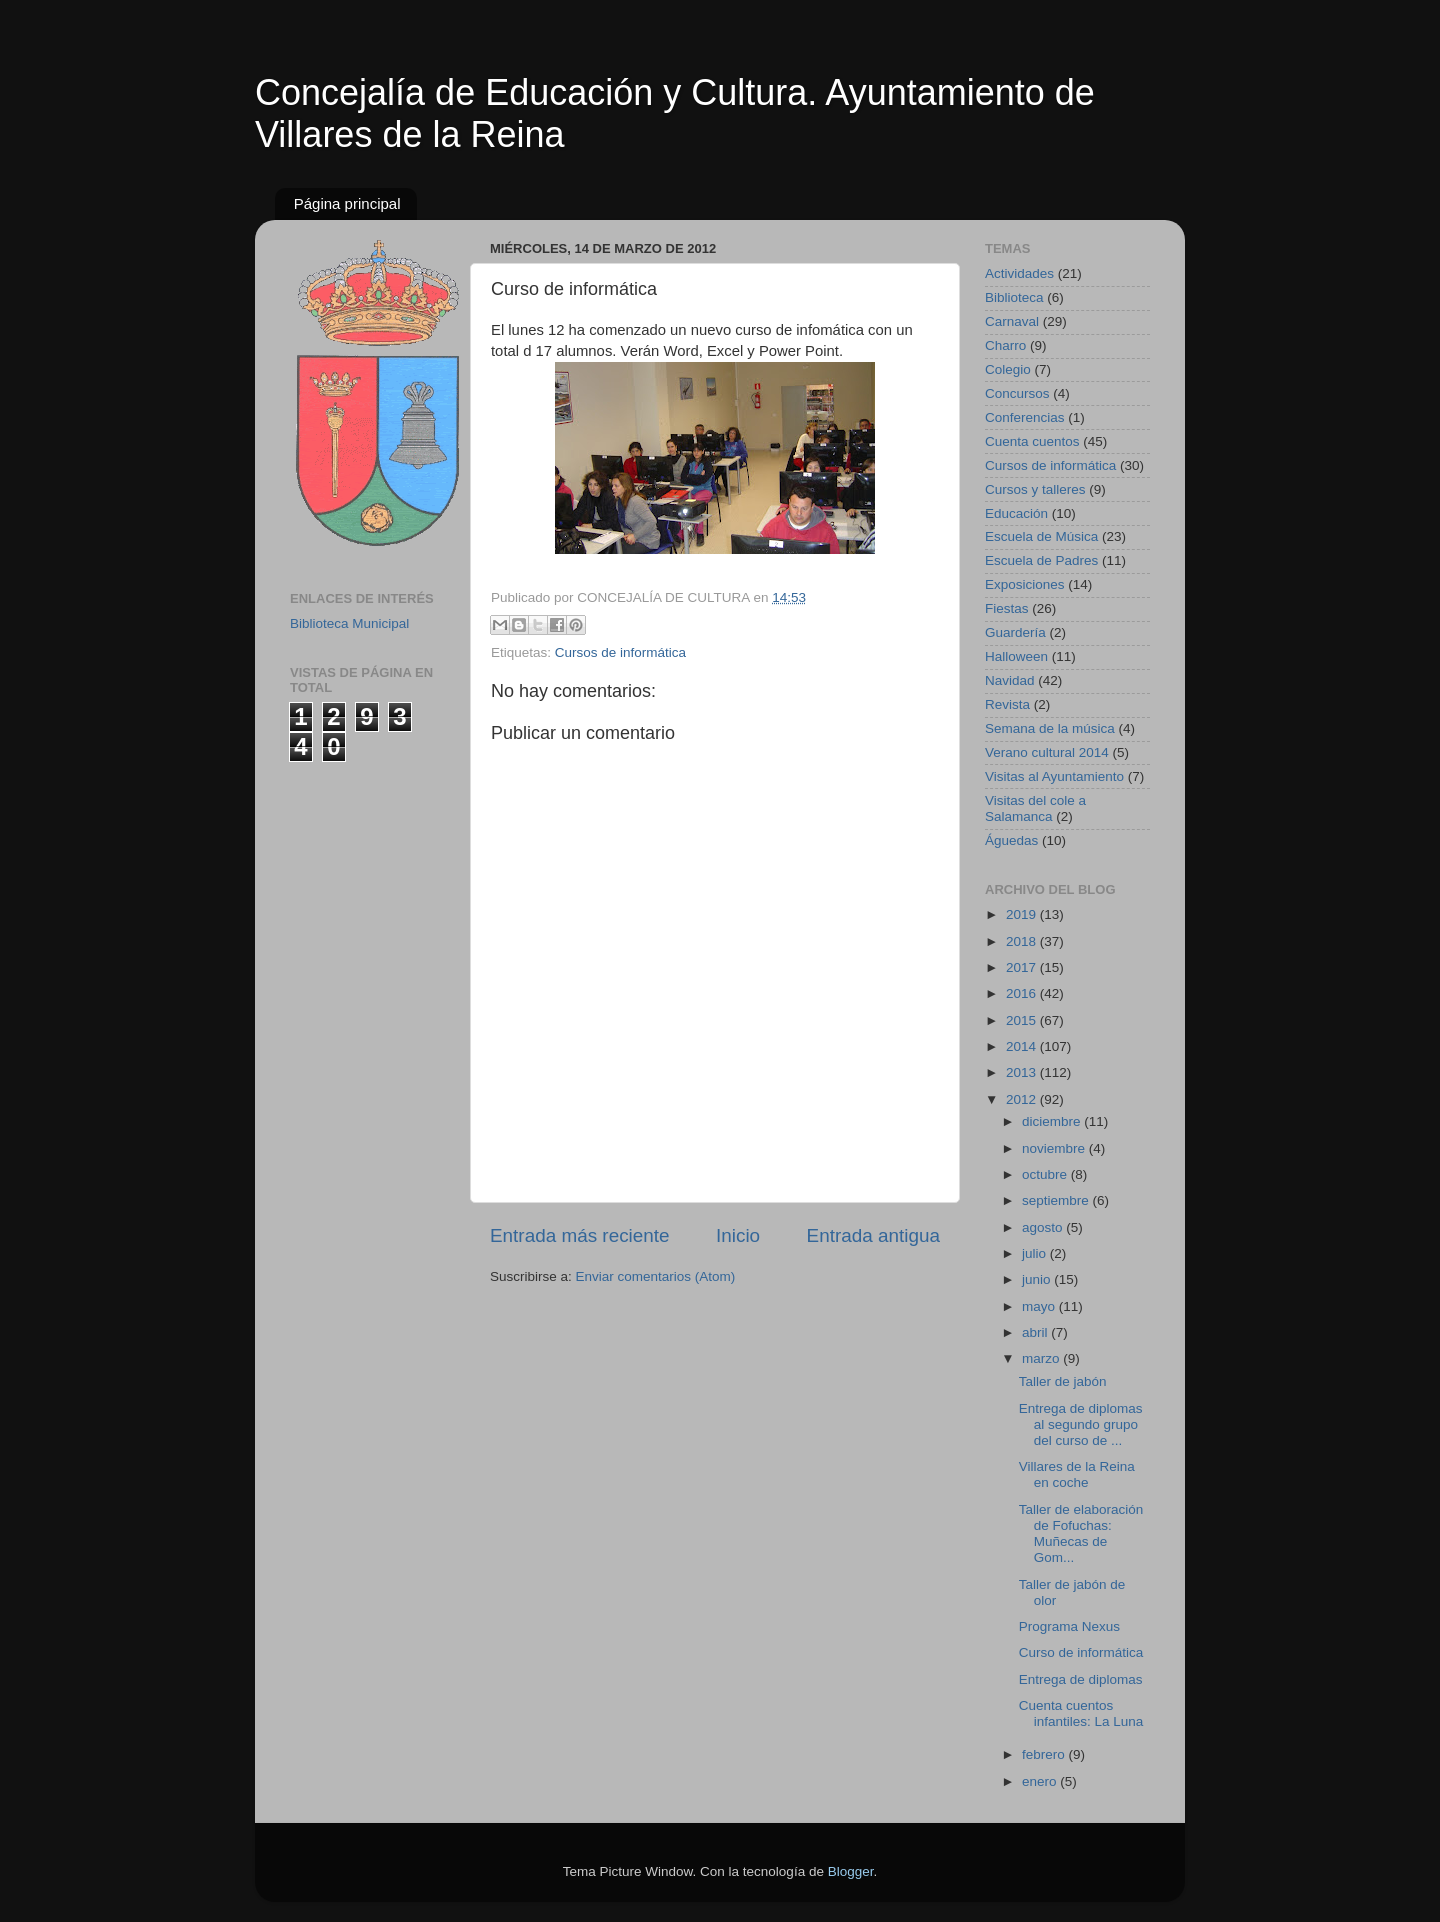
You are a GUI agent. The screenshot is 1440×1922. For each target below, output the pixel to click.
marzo (1042, 1358)
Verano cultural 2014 (1047, 752)
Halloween (1016, 656)
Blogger (851, 1871)
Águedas (1011, 840)
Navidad (1010, 680)
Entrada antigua (873, 1235)
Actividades (1019, 273)
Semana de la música (1050, 728)
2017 (1023, 967)
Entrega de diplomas (1081, 1679)
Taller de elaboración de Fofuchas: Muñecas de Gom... (1081, 1534)
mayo (1040, 1306)
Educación (1016, 513)
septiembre (1057, 1200)
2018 (1023, 941)
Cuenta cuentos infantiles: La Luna (1081, 1713)
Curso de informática (1081, 1652)
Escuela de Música (1041, 536)
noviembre (1055, 1148)
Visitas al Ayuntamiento (1054, 776)
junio (1038, 1279)
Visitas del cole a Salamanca (1035, 808)
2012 (1023, 1099)
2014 (1023, 1046)
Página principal (347, 203)
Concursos (1017, 393)
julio (1036, 1253)
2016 (1023, 993)
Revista (1007, 704)
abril (1036, 1332)
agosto (1044, 1227)
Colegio (1008, 369)
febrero (1045, 1754)
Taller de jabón (1063, 1381)
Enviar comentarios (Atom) (656, 1276)
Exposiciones (1025, 584)
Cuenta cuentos (1032, 441)
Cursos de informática (620, 652)
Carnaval (1012, 321)
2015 (1023, 1020)
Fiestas (1007, 608)
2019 (1023, 914)
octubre (1046, 1174)
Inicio (738, 1235)
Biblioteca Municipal (349, 623)
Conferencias (1025, 417)
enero (1041, 1781)
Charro (1005, 345)
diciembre (1053, 1121)
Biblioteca (1014, 297)
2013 (1023, 1072)
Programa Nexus (1069, 1626)
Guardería (1015, 632)
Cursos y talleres (1035, 489)
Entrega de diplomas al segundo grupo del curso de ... (1081, 1424)
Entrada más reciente (580, 1235)
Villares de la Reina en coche (1077, 1474)
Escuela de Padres (1041, 560)
